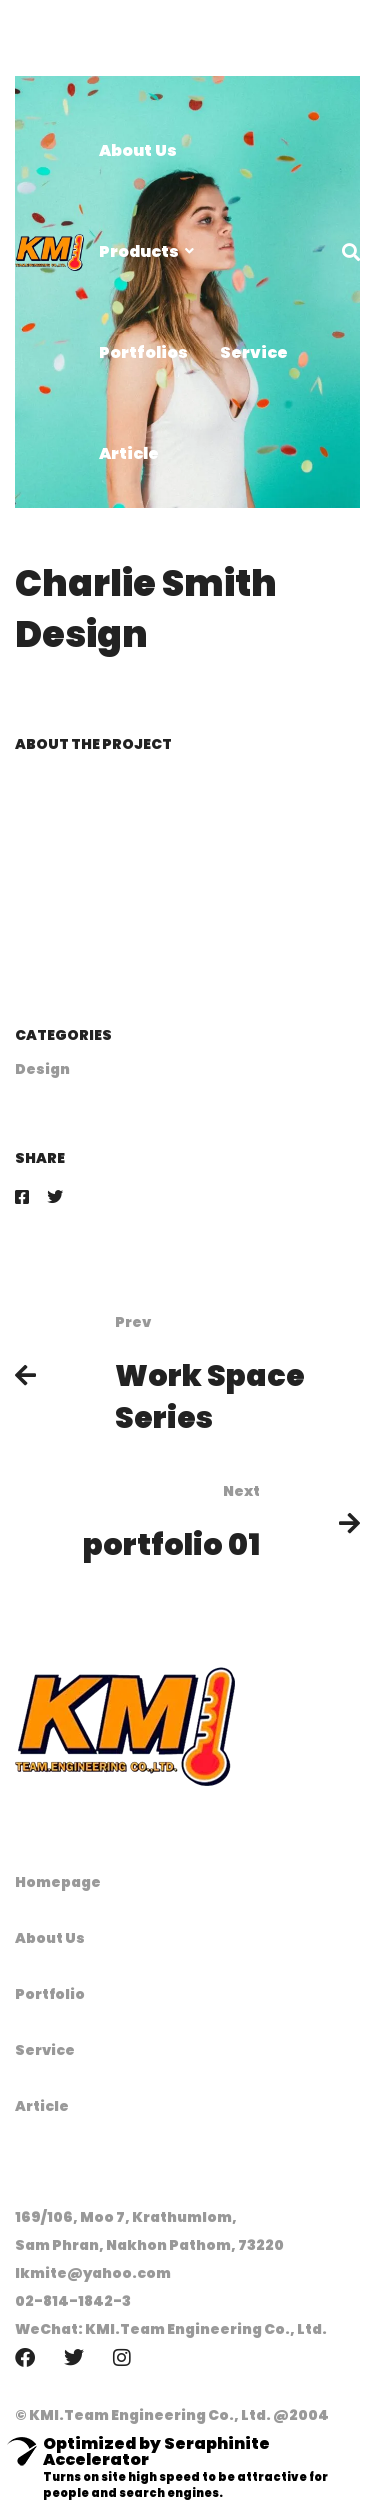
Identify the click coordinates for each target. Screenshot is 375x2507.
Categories (63, 1035)
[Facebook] (22, 1197)
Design (42, 1069)
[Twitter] (55, 1197)
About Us (50, 1938)
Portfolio (50, 1994)
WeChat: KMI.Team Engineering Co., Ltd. (171, 2329)
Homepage (58, 1882)
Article (42, 2106)
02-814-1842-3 (73, 2301)
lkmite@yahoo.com (93, 2273)
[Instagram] (122, 2358)
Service (45, 2050)
